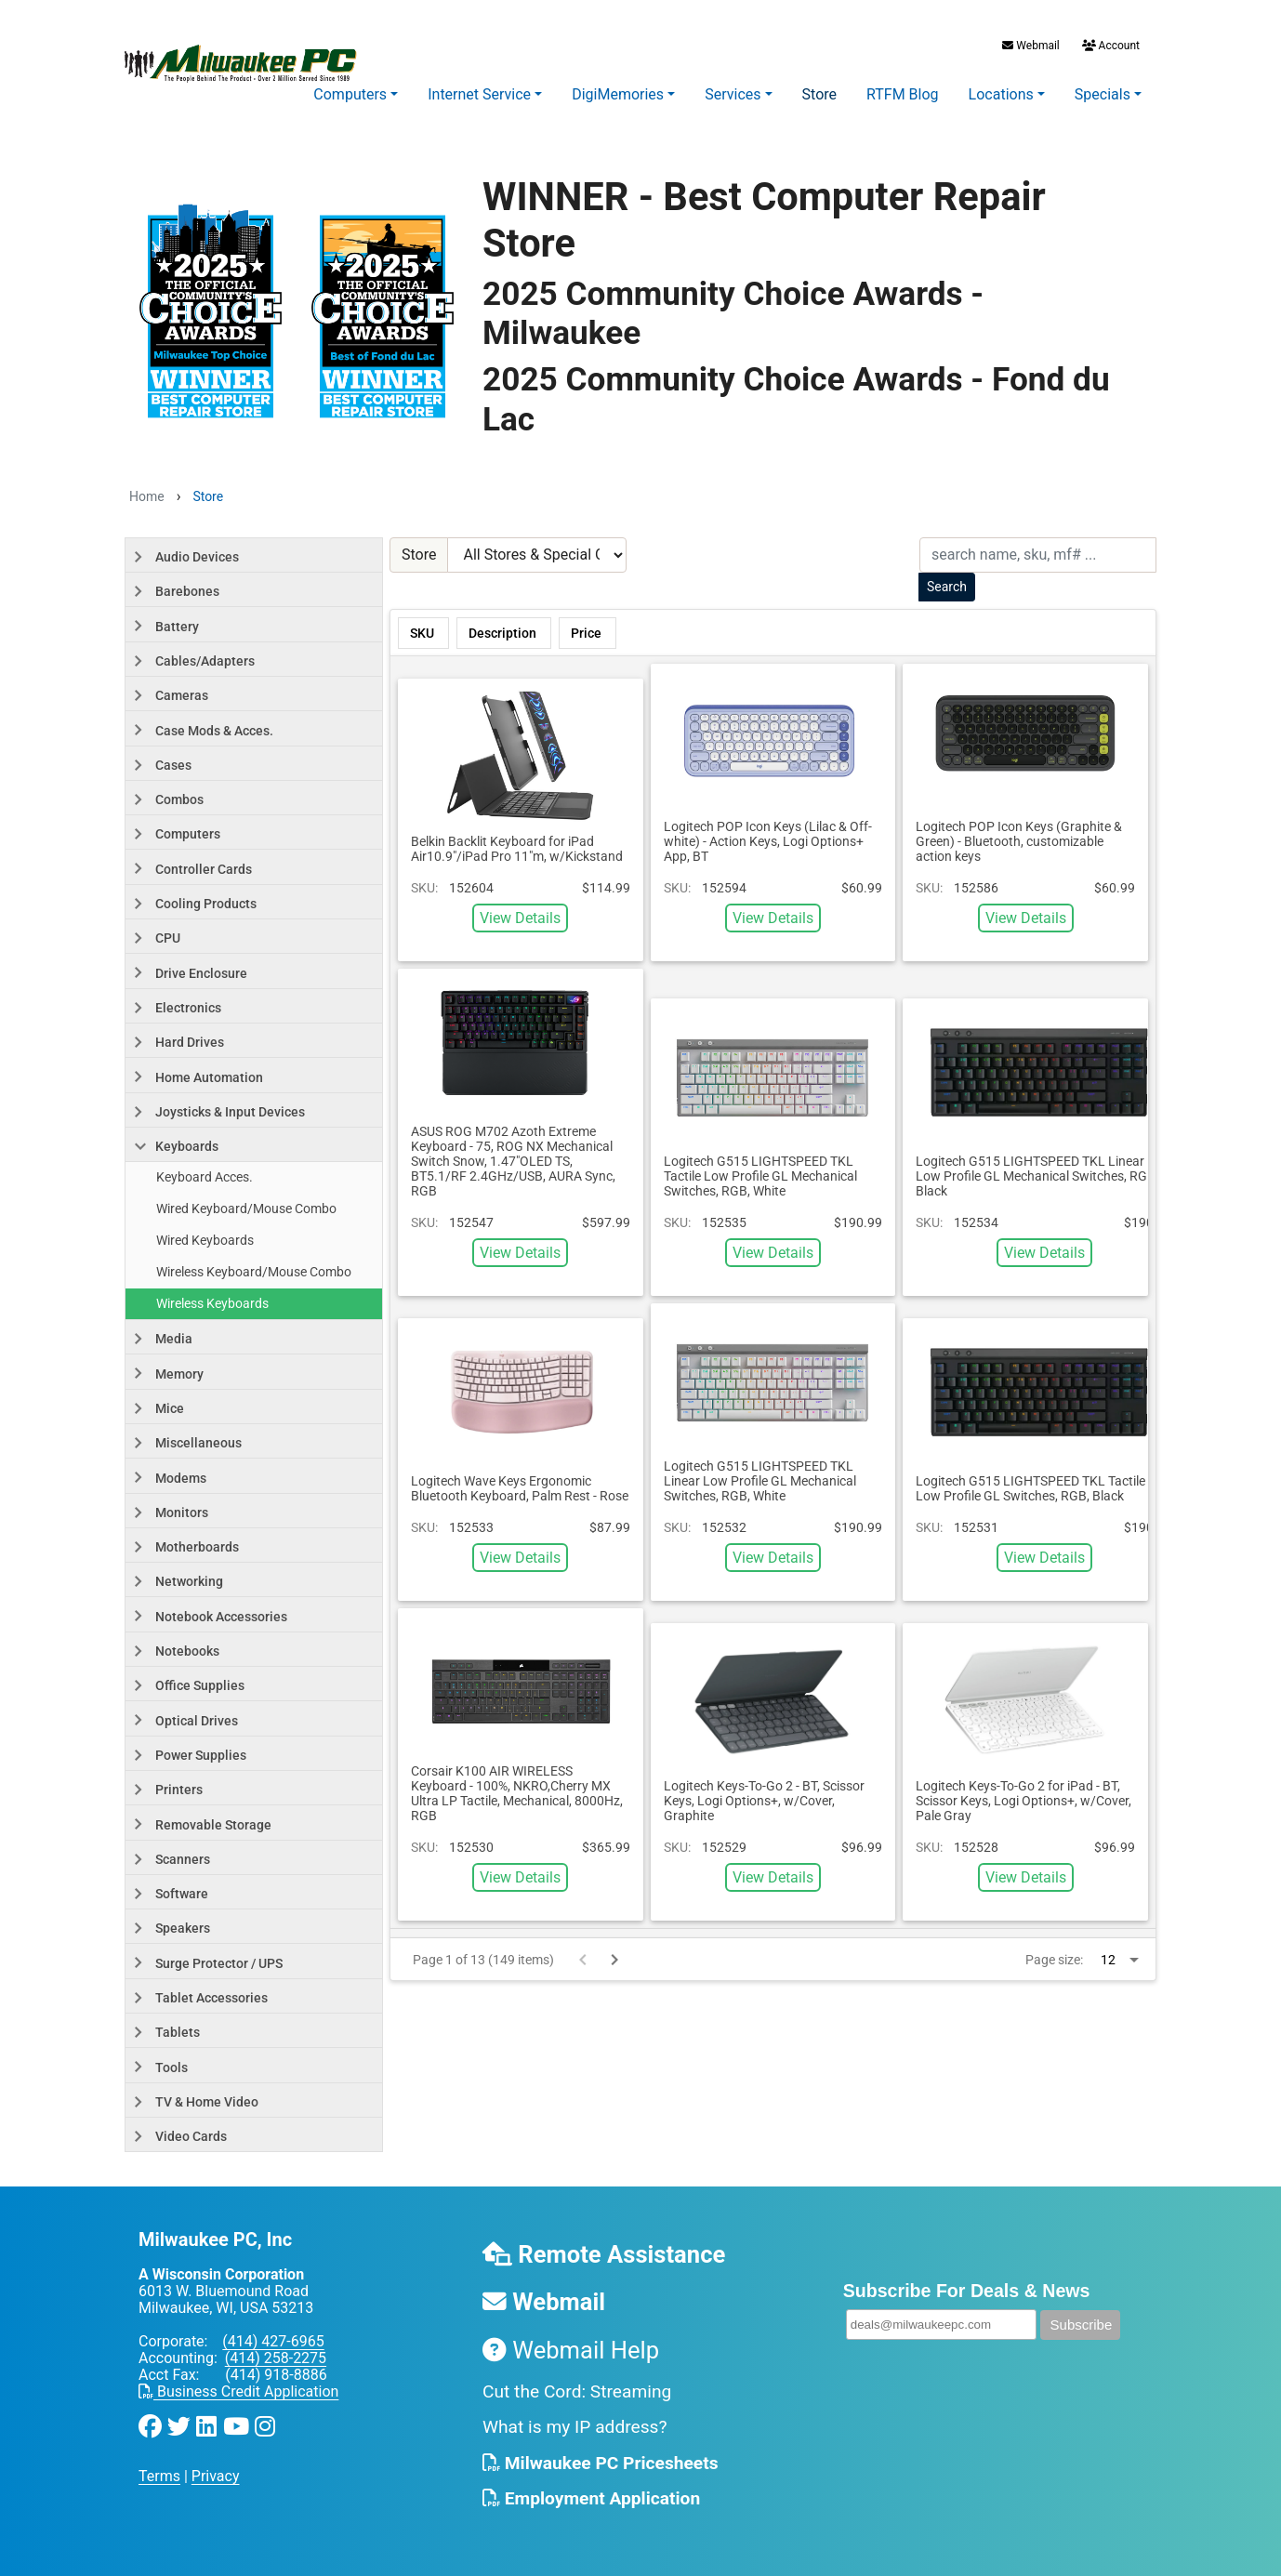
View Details (520, 918)
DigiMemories (618, 94)
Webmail (1030, 45)
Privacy (215, 2476)
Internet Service (479, 94)
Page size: (1054, 1959)
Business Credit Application (238, 2391)
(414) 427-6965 (273, 2341)
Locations (1001, 94)
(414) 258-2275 (275, 2358)
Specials (1102, 94)
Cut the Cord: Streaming (576, 2391)
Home (147, 496)
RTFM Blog (902, 94)
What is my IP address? (574, 2426)
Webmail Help (570, 2350)
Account (1109, 45)
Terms (159, 2476)
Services (732, 94)
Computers (350, 94)
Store (819, 94)
